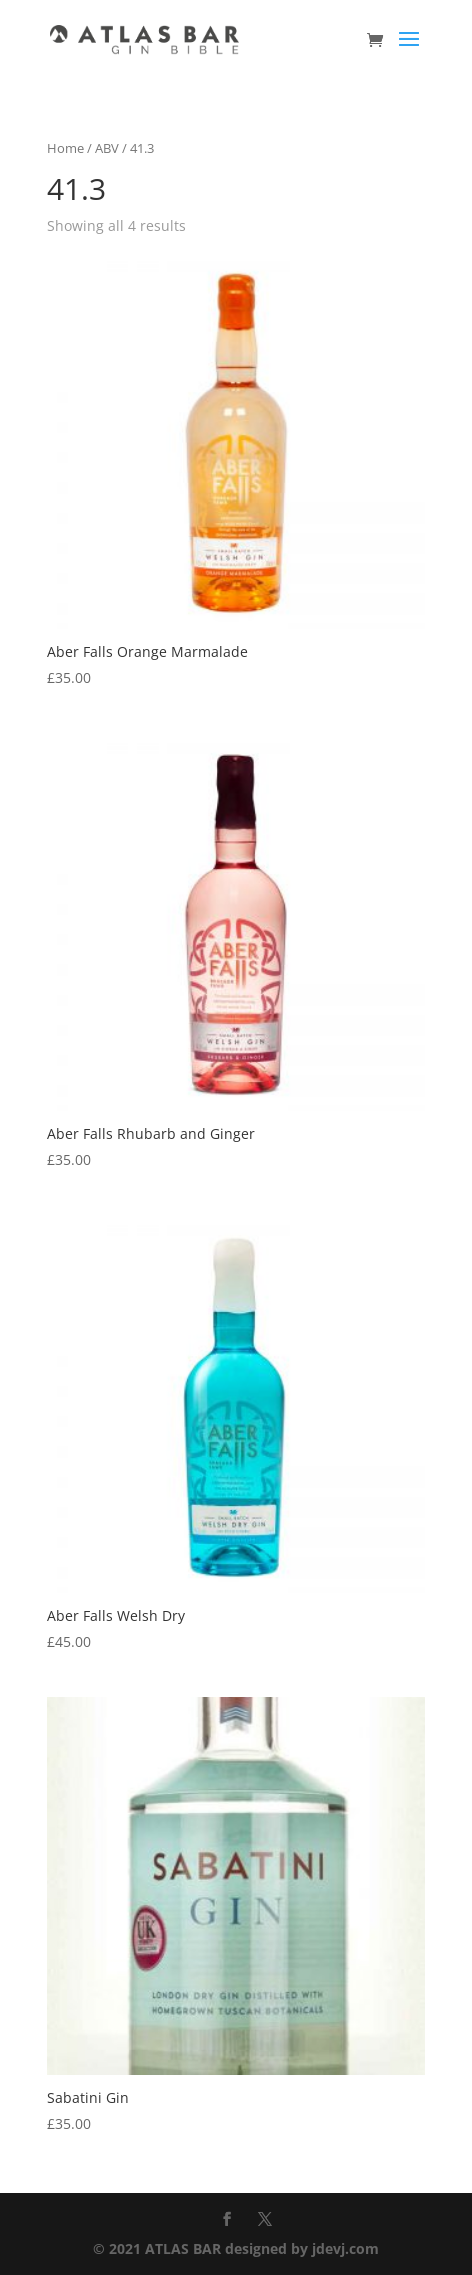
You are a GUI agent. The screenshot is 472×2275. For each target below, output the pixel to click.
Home (65, 148)
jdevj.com (345, 2248)
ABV (107, 148)
